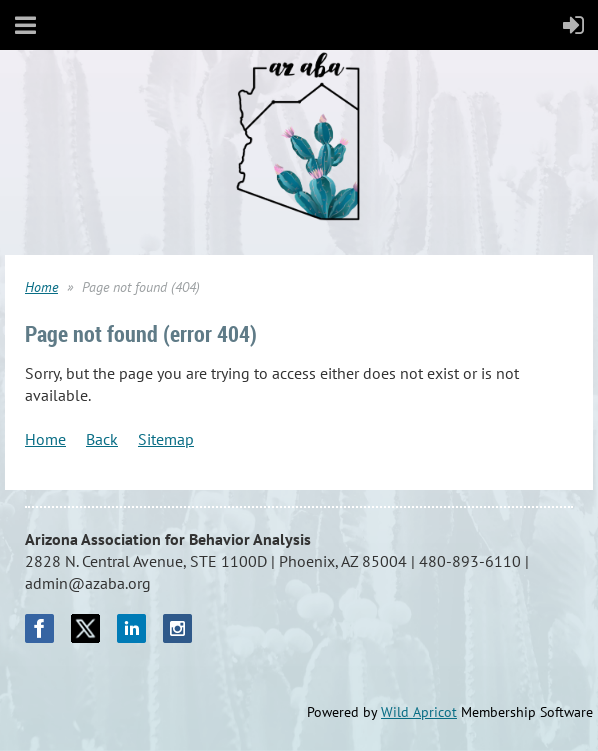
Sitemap (166, 439)
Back (102, 439)
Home (41, 287)
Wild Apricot (419, 712)
